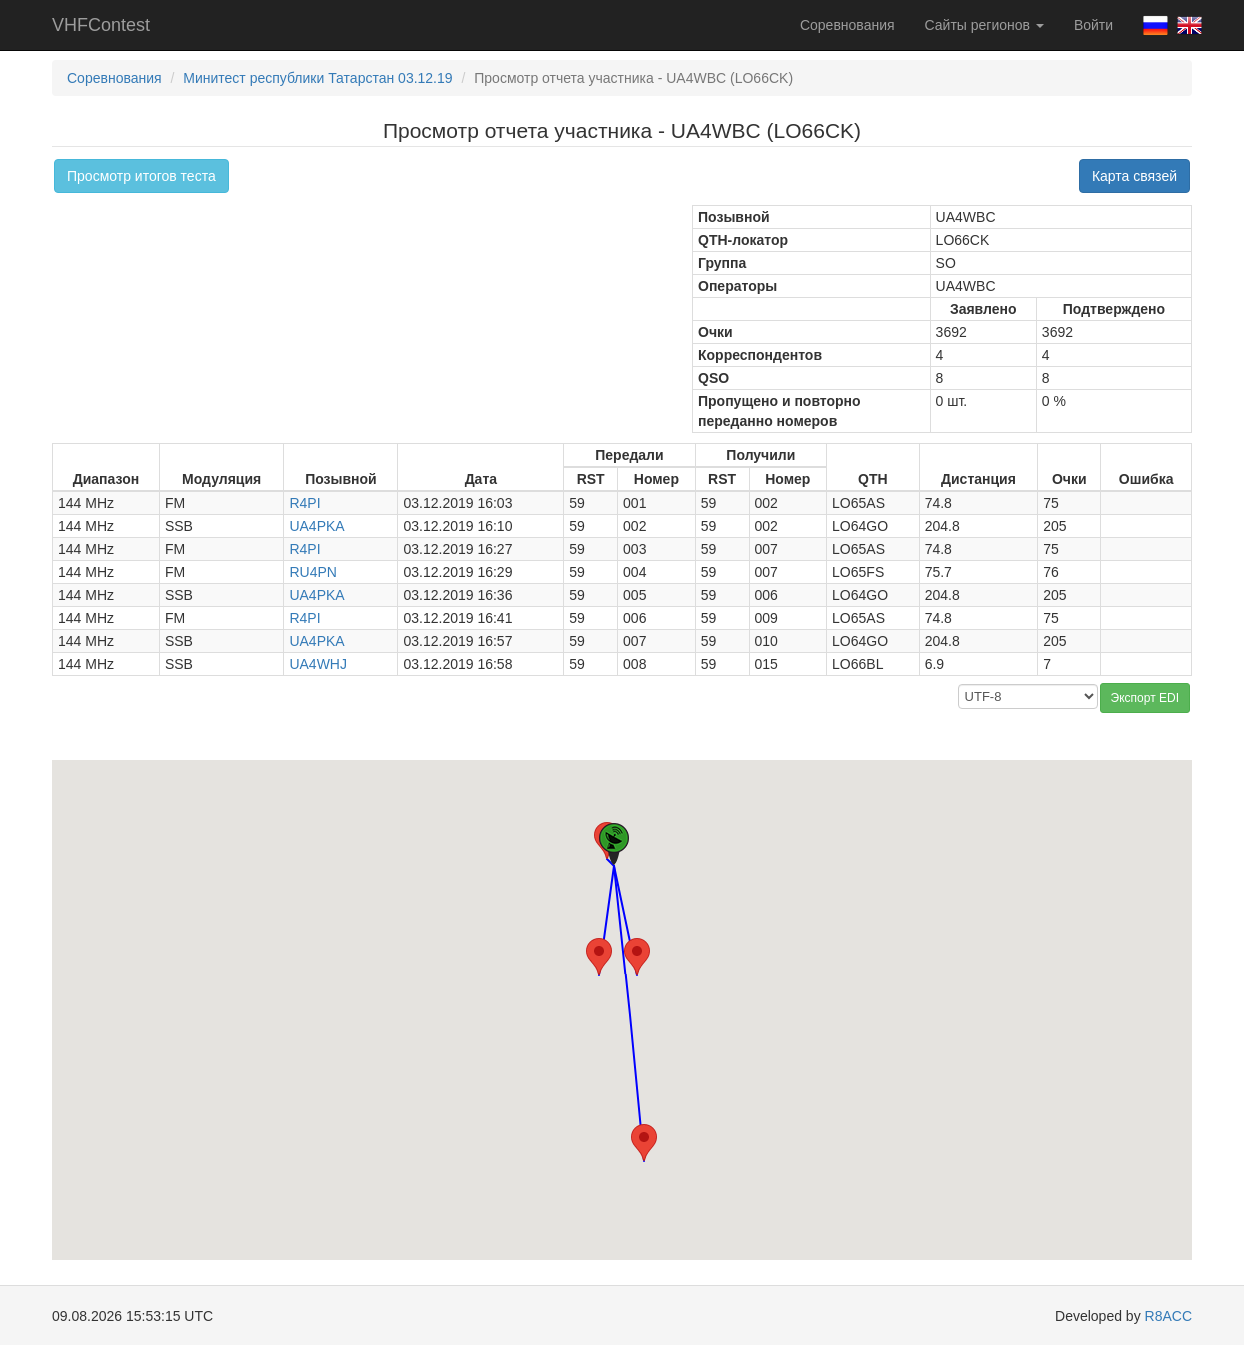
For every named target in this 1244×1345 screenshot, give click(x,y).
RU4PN (312, 572)
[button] (599, 956)
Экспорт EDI (1145, 698)
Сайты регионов (984, 25)
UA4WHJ (318, 664)
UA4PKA (316, 526)
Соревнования (847, 25)
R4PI (304, 503)
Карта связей (1134, 176)
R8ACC (1168, 1316)
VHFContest (101, 25)
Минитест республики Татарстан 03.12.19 (317, 78)
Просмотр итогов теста (141, 176)
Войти (1093, 25)
